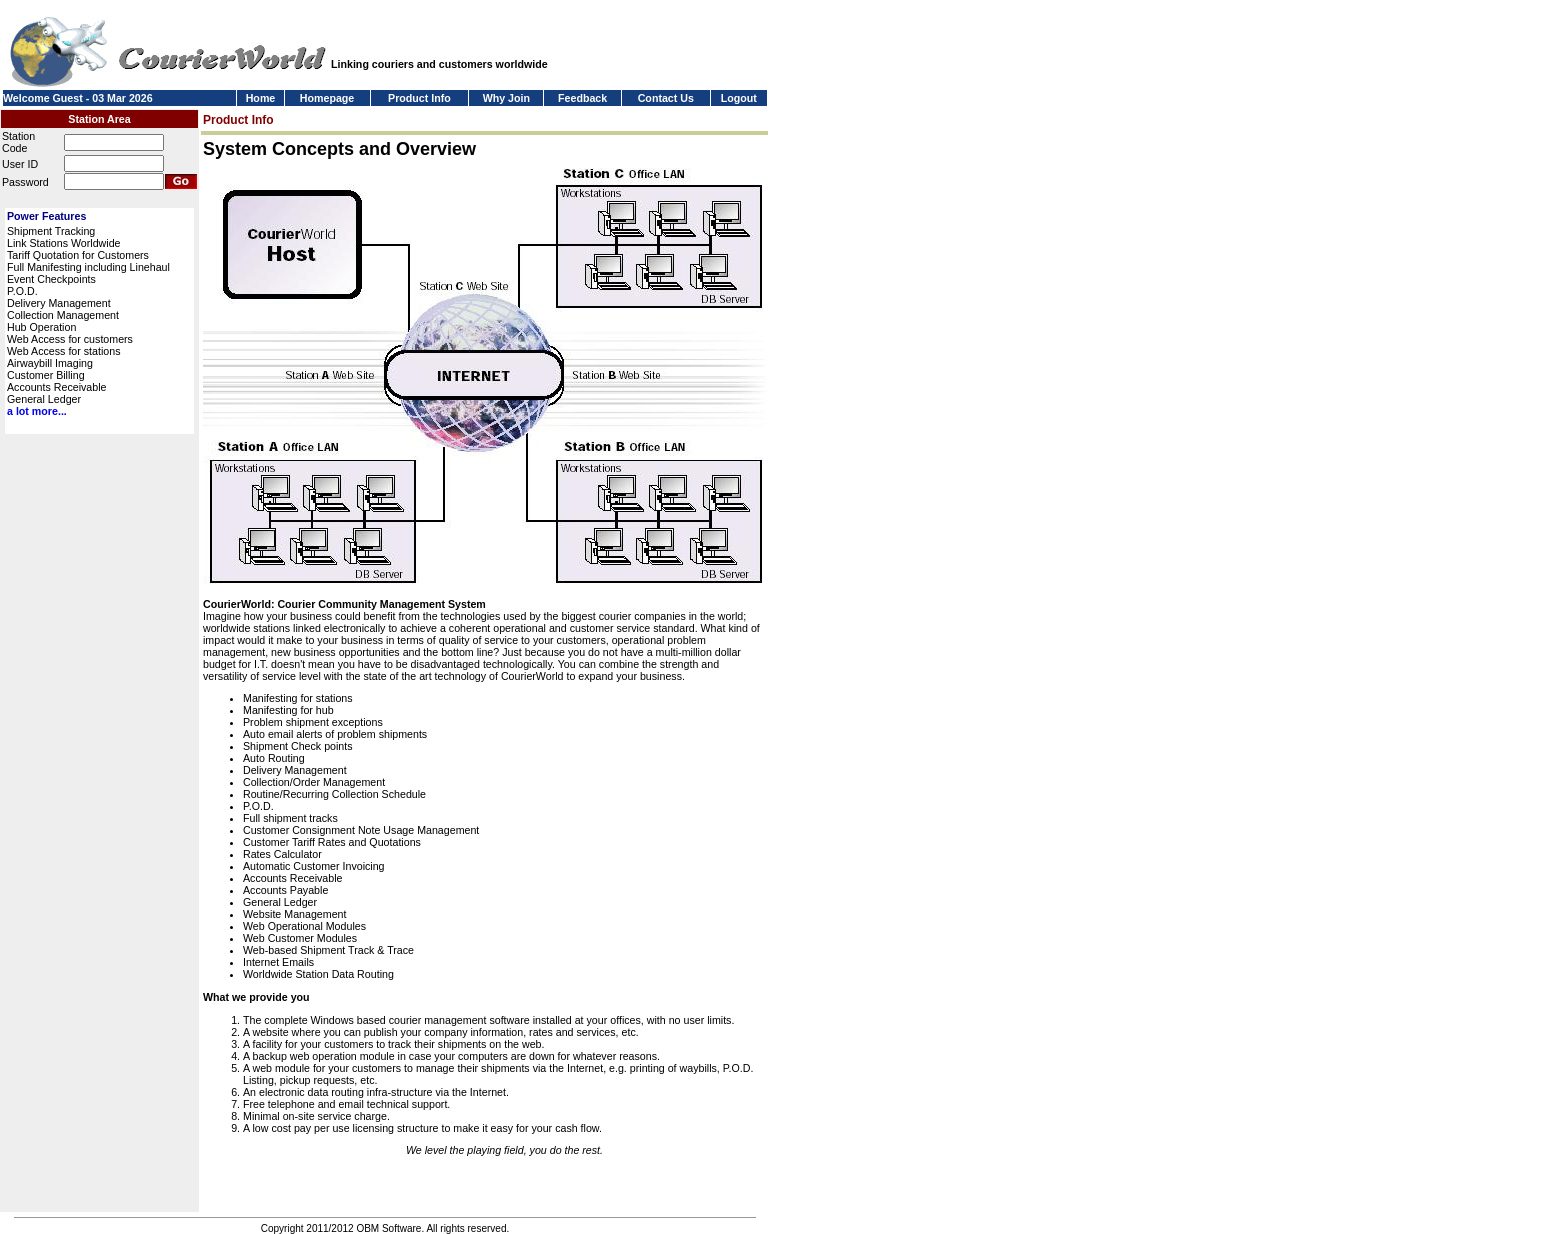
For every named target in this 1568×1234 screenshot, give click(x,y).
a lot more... (37, 411)
